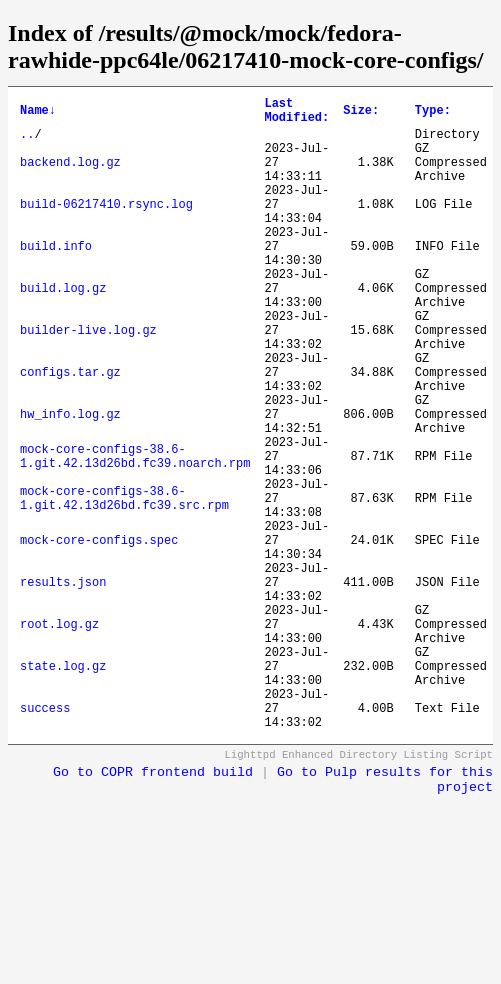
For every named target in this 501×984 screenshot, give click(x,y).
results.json (63, 686)
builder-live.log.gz (88, 380)
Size (361, 113)
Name (38, 113)
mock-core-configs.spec (99, 635)
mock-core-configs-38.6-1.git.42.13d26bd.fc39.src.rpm (124, 584)
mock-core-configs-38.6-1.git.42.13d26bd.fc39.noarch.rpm (135, 533)
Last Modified (296, 114)
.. (27, 142)
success (45, 839)
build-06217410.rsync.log (106, 227)
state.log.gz (63, 788)
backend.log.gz (70, 176)
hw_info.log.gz (70, 482)
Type (433, 113)
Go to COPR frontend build (153, 907)
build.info (56, 278)
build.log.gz (63, 329)
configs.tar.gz (70, 431)
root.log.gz (59, 737)
